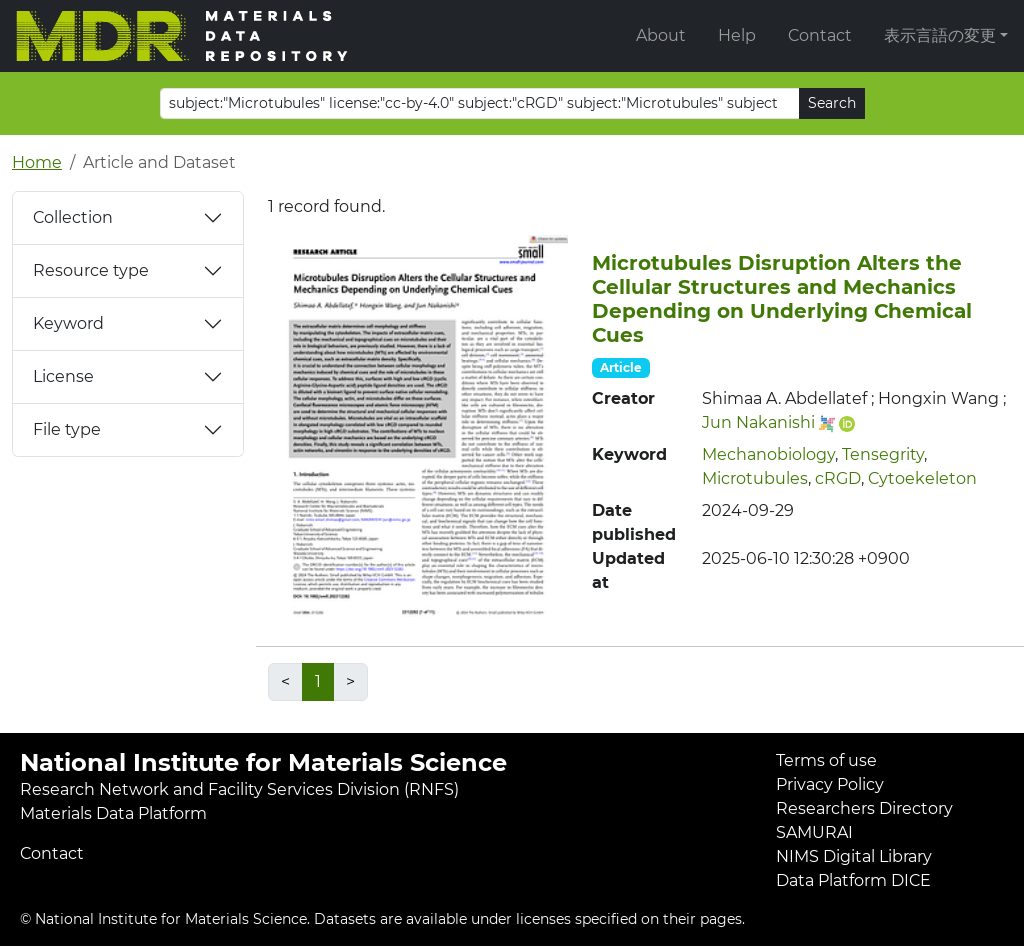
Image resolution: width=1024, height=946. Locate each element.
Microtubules (755, 478)
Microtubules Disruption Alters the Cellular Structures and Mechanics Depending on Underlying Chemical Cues (782, 299)
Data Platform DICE (853, 880)
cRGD (838, 478)
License (63, 376)
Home (37, 162)
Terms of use (826, 760)
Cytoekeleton (922, 478)
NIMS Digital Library (854, 856)
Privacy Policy (830, 784)
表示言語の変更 (940, 35)
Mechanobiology (768, 454)
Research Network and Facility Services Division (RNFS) (239, 789)
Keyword (68, 323)
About (661, 35)
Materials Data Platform (113, 813)
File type (67, 429)
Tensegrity (883, 454)
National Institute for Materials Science (263, 762)
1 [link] (318, 681)
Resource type (91, 270)
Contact (820, 35)
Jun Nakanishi (758, 422)
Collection (73, 217)
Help (737, 35)
